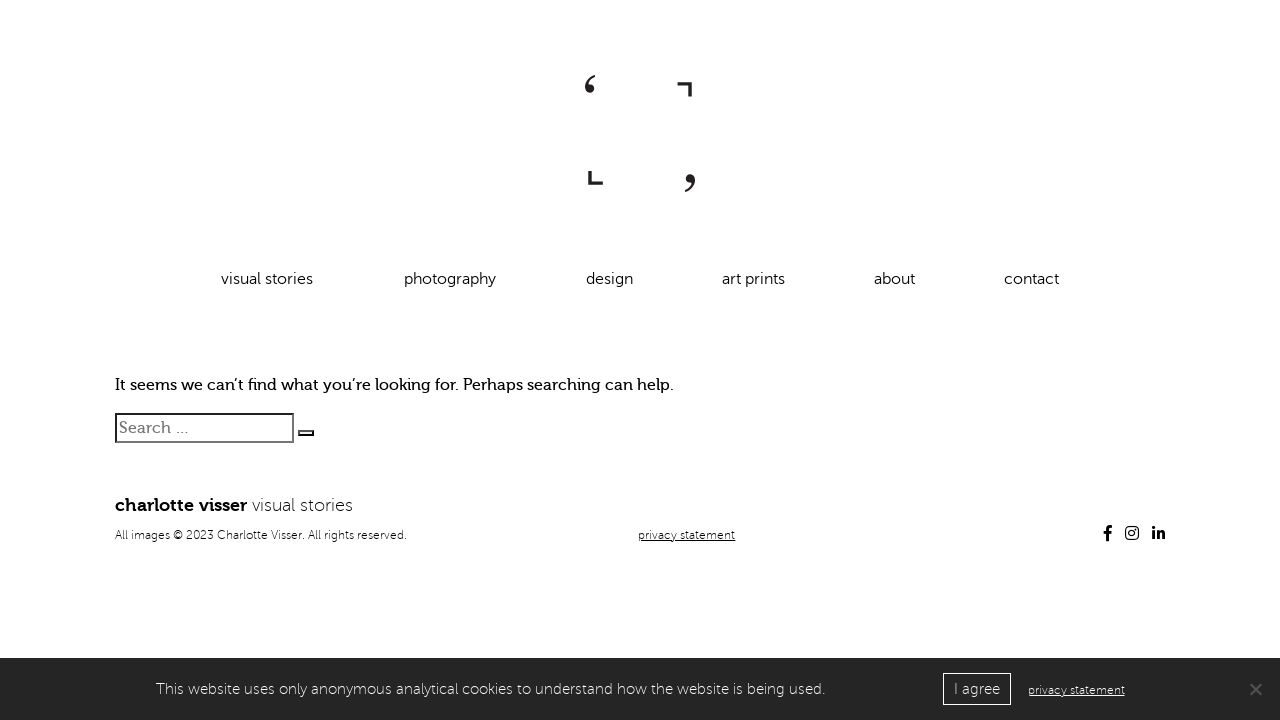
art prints (753, 279)
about (894, 279)
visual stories (267, 279)
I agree (977, 689)
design (609, 279)
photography (450, 279)
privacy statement (686, 535)
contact (1031, 279)
